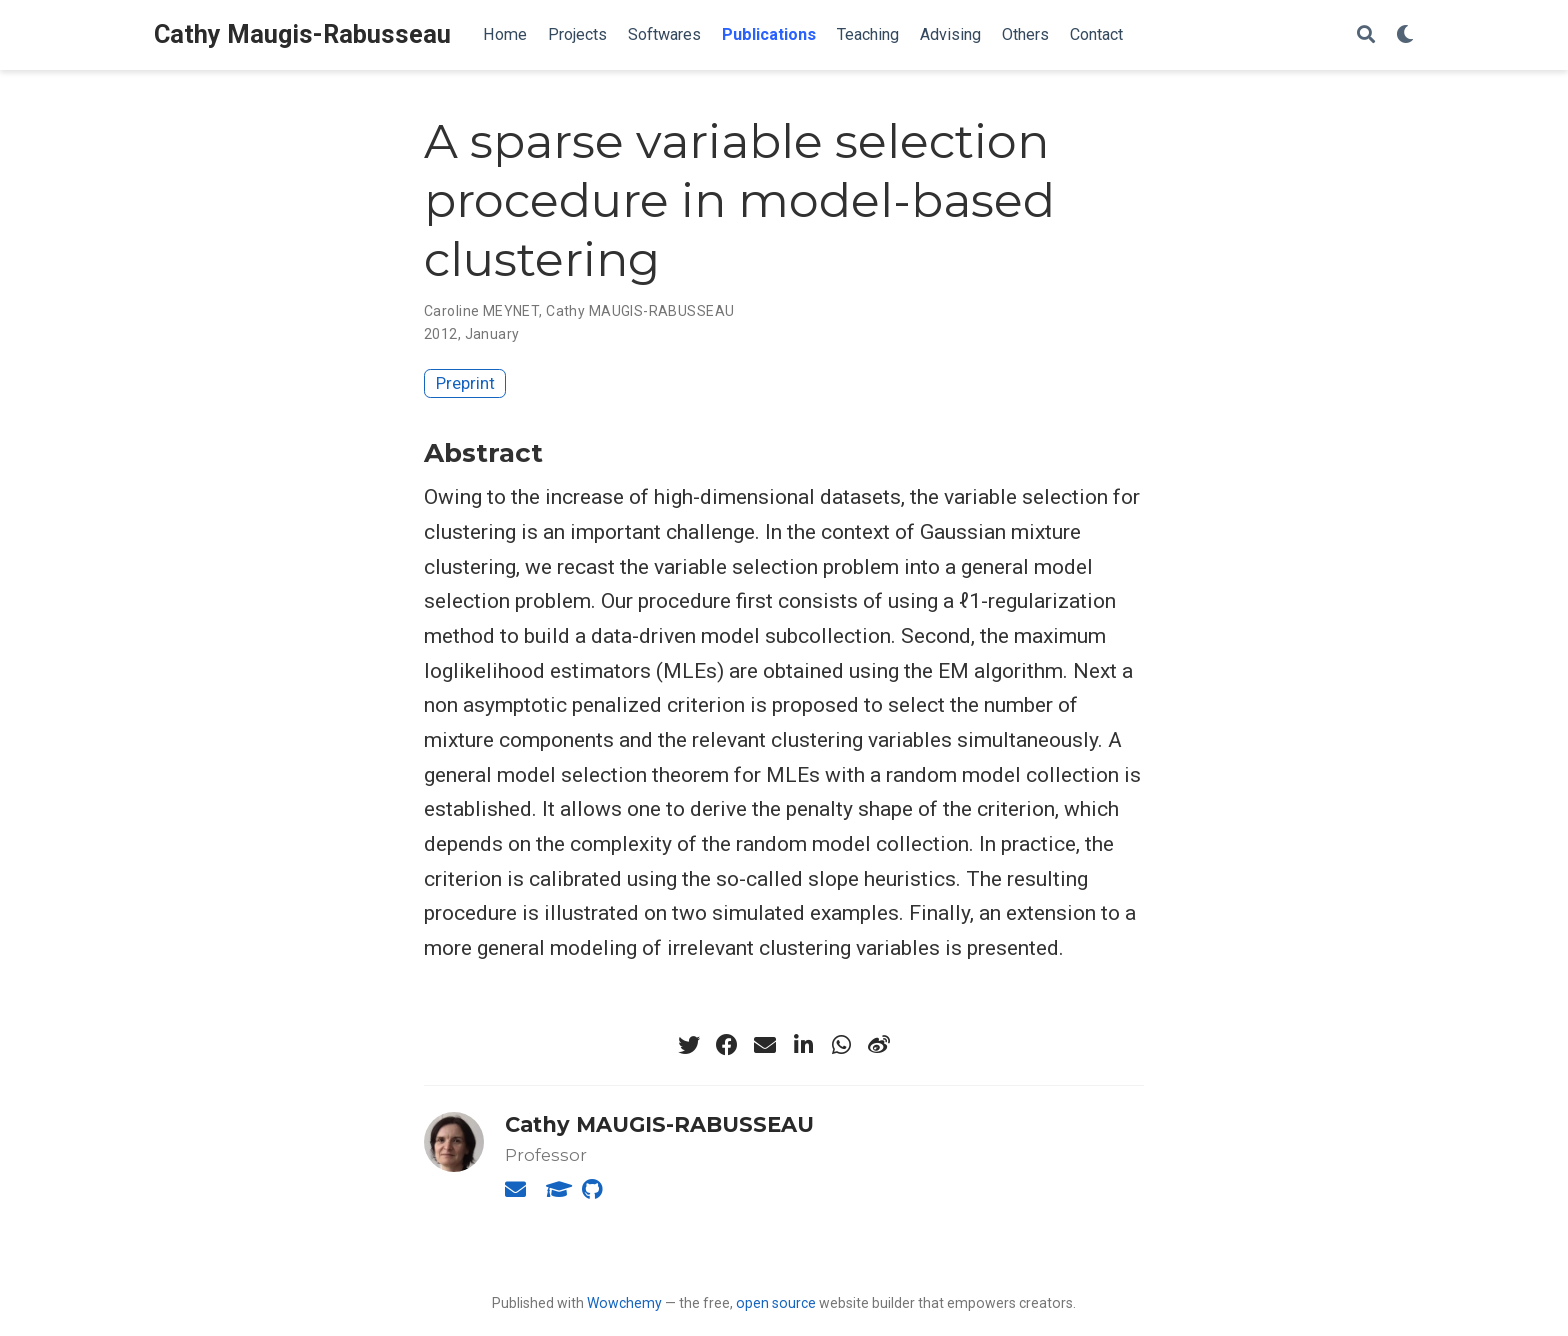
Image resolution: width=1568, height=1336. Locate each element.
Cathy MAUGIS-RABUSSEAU (640, 311)
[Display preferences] (1405, 35)
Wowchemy (624, 1303)
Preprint (465, 383)
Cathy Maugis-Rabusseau (302, 34)
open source (776, 1303)
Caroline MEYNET (481, 311)
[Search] (1366, 35)
